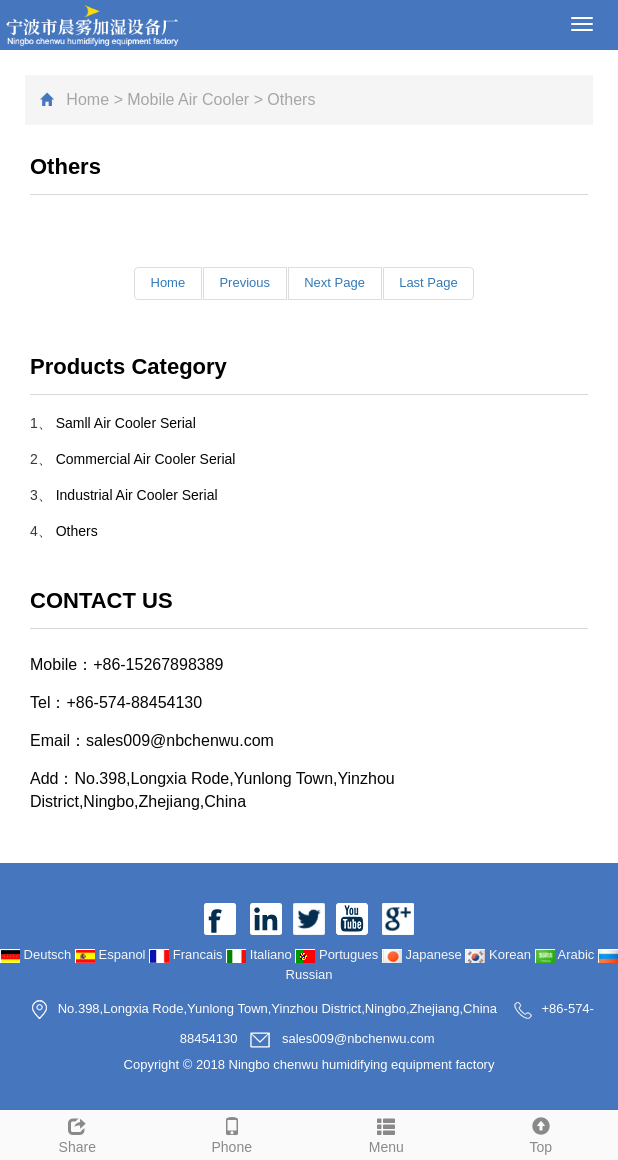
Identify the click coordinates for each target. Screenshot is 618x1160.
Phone (232, 1133)
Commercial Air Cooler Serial (146, 459)
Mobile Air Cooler (188, 99)
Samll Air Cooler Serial (126, 423)
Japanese (424, 954)
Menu (386, 1133)
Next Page (335, 282)
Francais (187, 954)
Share (77, 1133)
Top (541, 1133)
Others (77, 531)
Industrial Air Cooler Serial (137, 495)
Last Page (429, 282)
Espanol (112, 954)
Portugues (338, 954)
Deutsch (37, 954)
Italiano (260, 954)
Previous (245, 282)
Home (87, 99)
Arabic (566, 954)
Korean (499, 954)
